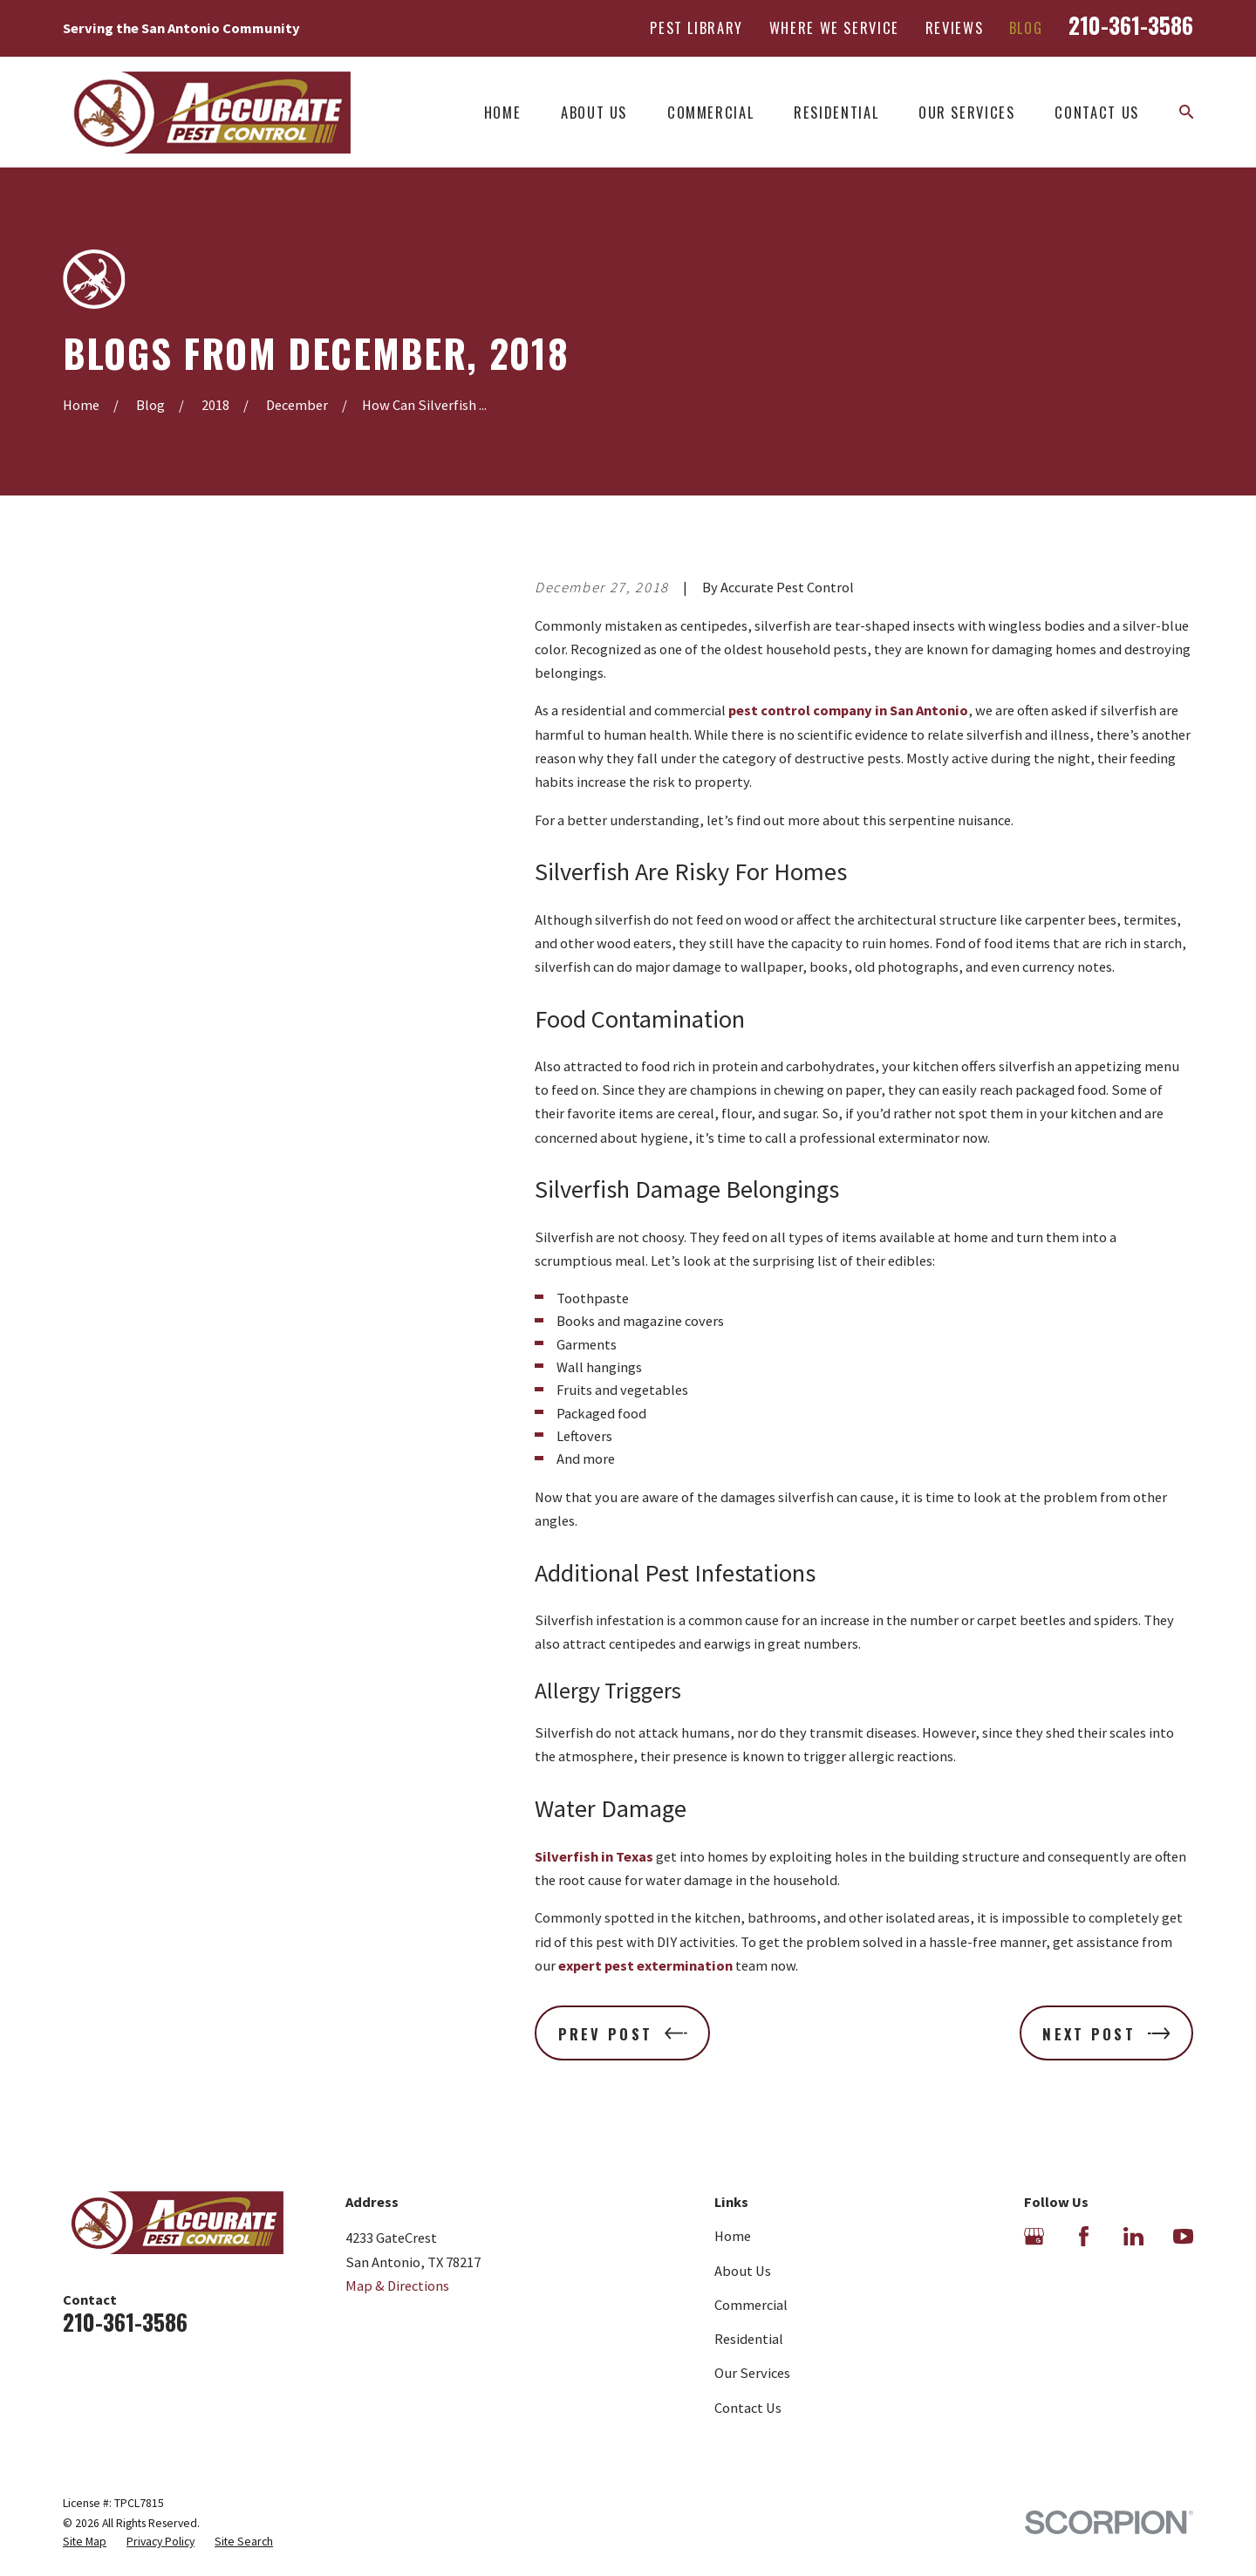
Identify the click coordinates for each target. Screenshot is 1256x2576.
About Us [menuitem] (594, 112)
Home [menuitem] (503, 112)
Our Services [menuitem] (966, 112)
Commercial (751, 2304)
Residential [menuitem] (836, 112)
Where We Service (834, 27)
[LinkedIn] (1133, 2236)
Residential (748, 2338)
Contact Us (748, 2407)
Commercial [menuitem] (710, 112)
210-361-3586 (1130, 24)
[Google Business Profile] (1034, 2236)
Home (732, 2236)
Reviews (954, 27)
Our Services (752, 2372)
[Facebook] (1084, 2236)
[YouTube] (1183, 2236)
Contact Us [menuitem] (1096, 112)
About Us (742, 2270)
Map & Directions (397, 2285)
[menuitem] (84, 2541)
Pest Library (696, 27)
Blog (1026, 27)
